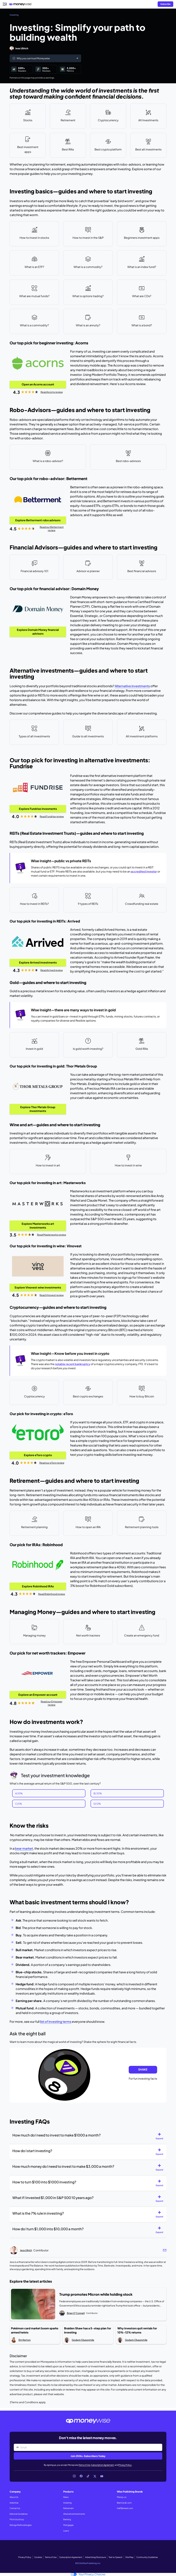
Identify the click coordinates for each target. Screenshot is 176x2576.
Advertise (14, 2502)
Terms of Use (84, 2465)
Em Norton (25, 2339)
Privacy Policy (125, 2465)
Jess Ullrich (21, 48)
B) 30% (98, 1793)
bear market (24, 1848)
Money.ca (121, 2497)
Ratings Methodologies (20, 2525)
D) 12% (97, 1803)
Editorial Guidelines (19, 2514)
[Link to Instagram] (74, 2476)
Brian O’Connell (76, 2313)
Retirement (68, 2508)
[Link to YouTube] (101, 2476)
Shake (142, 2069)
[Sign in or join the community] (165, 4)
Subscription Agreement (102, 2465)
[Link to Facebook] (81, 2476)
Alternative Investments (74, 2514)
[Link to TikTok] (88, 2476)
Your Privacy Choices (88, 2574)
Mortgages (68, 2525)
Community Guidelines (147, 2557)
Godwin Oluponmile (83, 2339)
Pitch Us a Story (17, 2519)
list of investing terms (55, 2021)
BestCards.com (124, 2502)
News (66, 2497)
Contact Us (15, 2508)
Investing (67, 2502)
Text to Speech (115, 2557)
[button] (160, 2136)
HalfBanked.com (125, 2508)
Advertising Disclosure (95, 2557)
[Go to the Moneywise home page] (21, 4)
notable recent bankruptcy (72, 1364)
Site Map (129, 2557)
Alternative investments (132, 686)
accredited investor (144, 871)
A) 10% (19, 1793)
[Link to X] (95, 2476)
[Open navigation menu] (5, 4)
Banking (67, 2519)
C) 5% (18, 1803)
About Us (14, 2497)
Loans (66, 2530)
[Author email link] (164, 2250)
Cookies (38, 2557)
